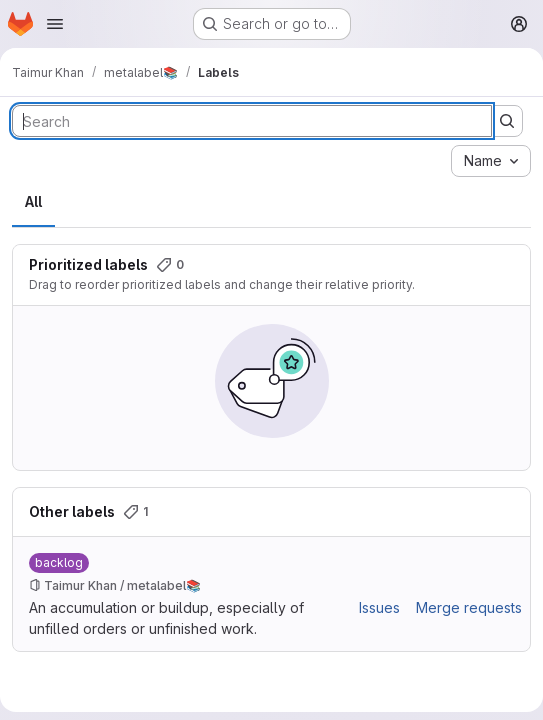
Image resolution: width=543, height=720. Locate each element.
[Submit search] (507, 121)
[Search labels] (252, 121)
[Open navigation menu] (55, 24)
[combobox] (491, 161)
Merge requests (469, 607)
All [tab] (33, 201)
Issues (379, 607)
